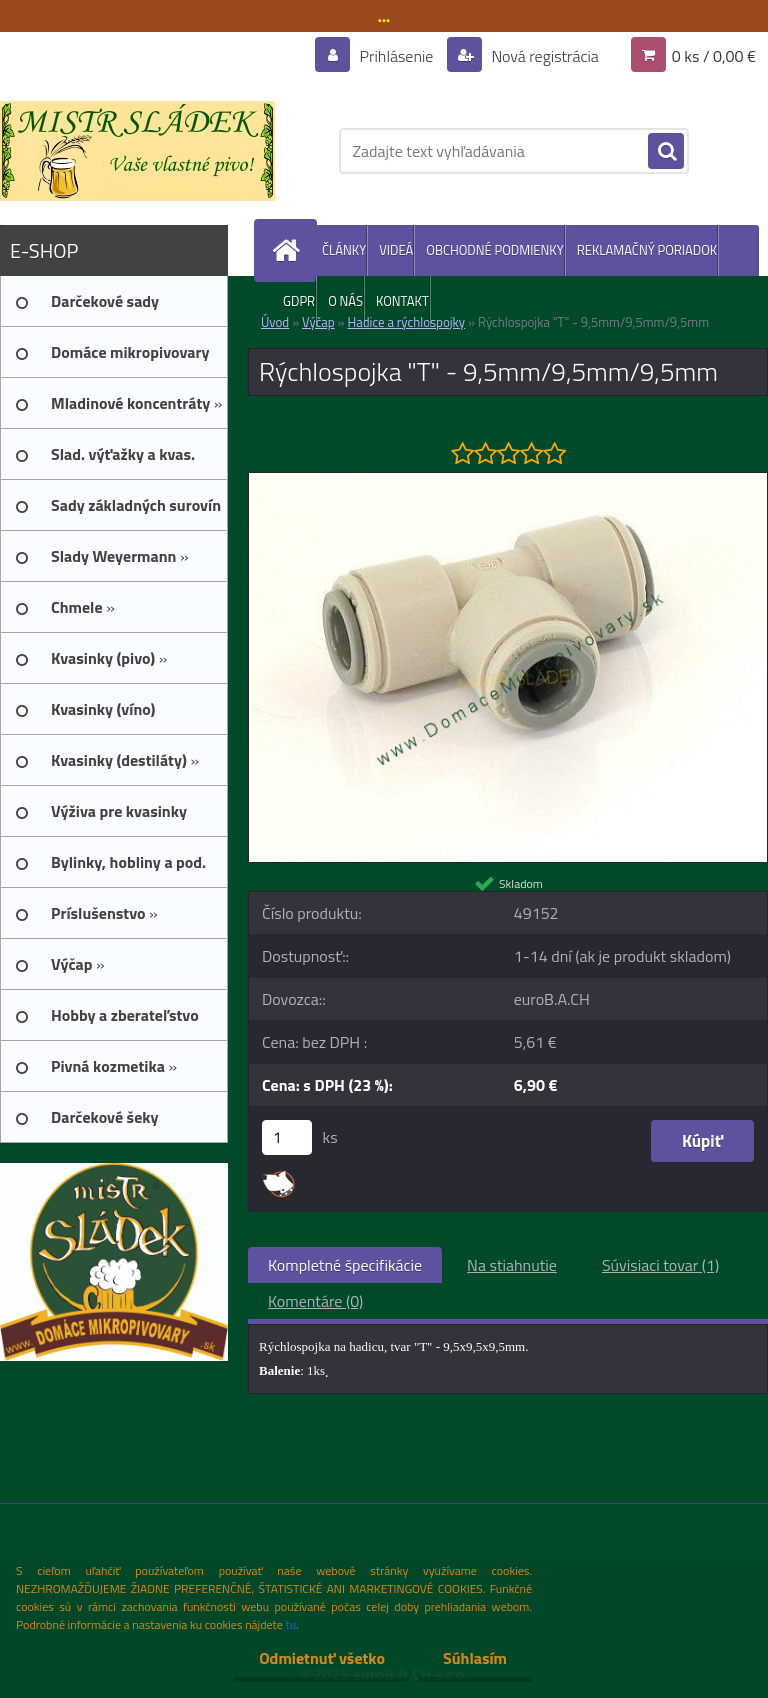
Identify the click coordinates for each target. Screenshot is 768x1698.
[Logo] (137, 151)
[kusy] (287, 1137)
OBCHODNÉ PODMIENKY (494, 250)
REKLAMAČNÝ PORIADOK (647, 250)
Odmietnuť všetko (322, 1658)
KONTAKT (402, 301)
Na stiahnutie (512, 1265)
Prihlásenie (396, 56)
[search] (666, 152)
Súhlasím (475, 1658)
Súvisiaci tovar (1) (660, 1265)
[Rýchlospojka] (508, 481)
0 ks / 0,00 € (714, 56)
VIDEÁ (396, 250)
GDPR (299, 301)
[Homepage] (290, 250)
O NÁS (345, 301)
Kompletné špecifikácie (345, 1265)
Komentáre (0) (315, 1301)
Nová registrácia (543, 56)
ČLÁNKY (344, 250)
